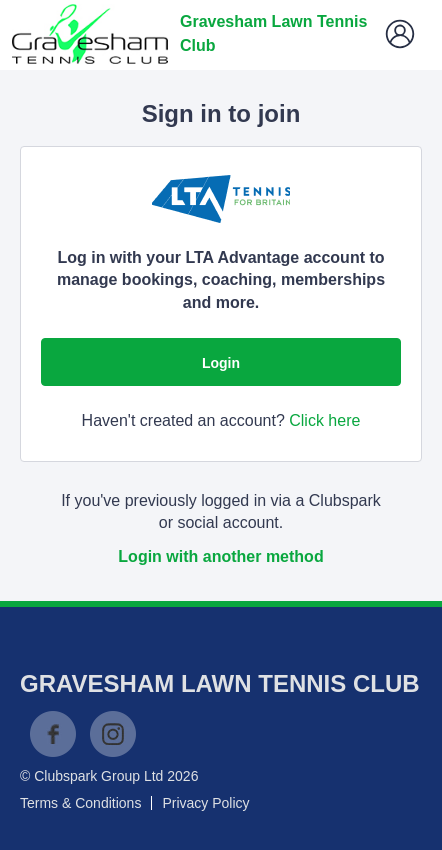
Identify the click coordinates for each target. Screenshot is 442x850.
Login (221, 363)
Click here (324, 420)
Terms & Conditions (80, 803)
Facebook (53, 734)
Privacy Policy (205, 803)
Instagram (113, 734)
